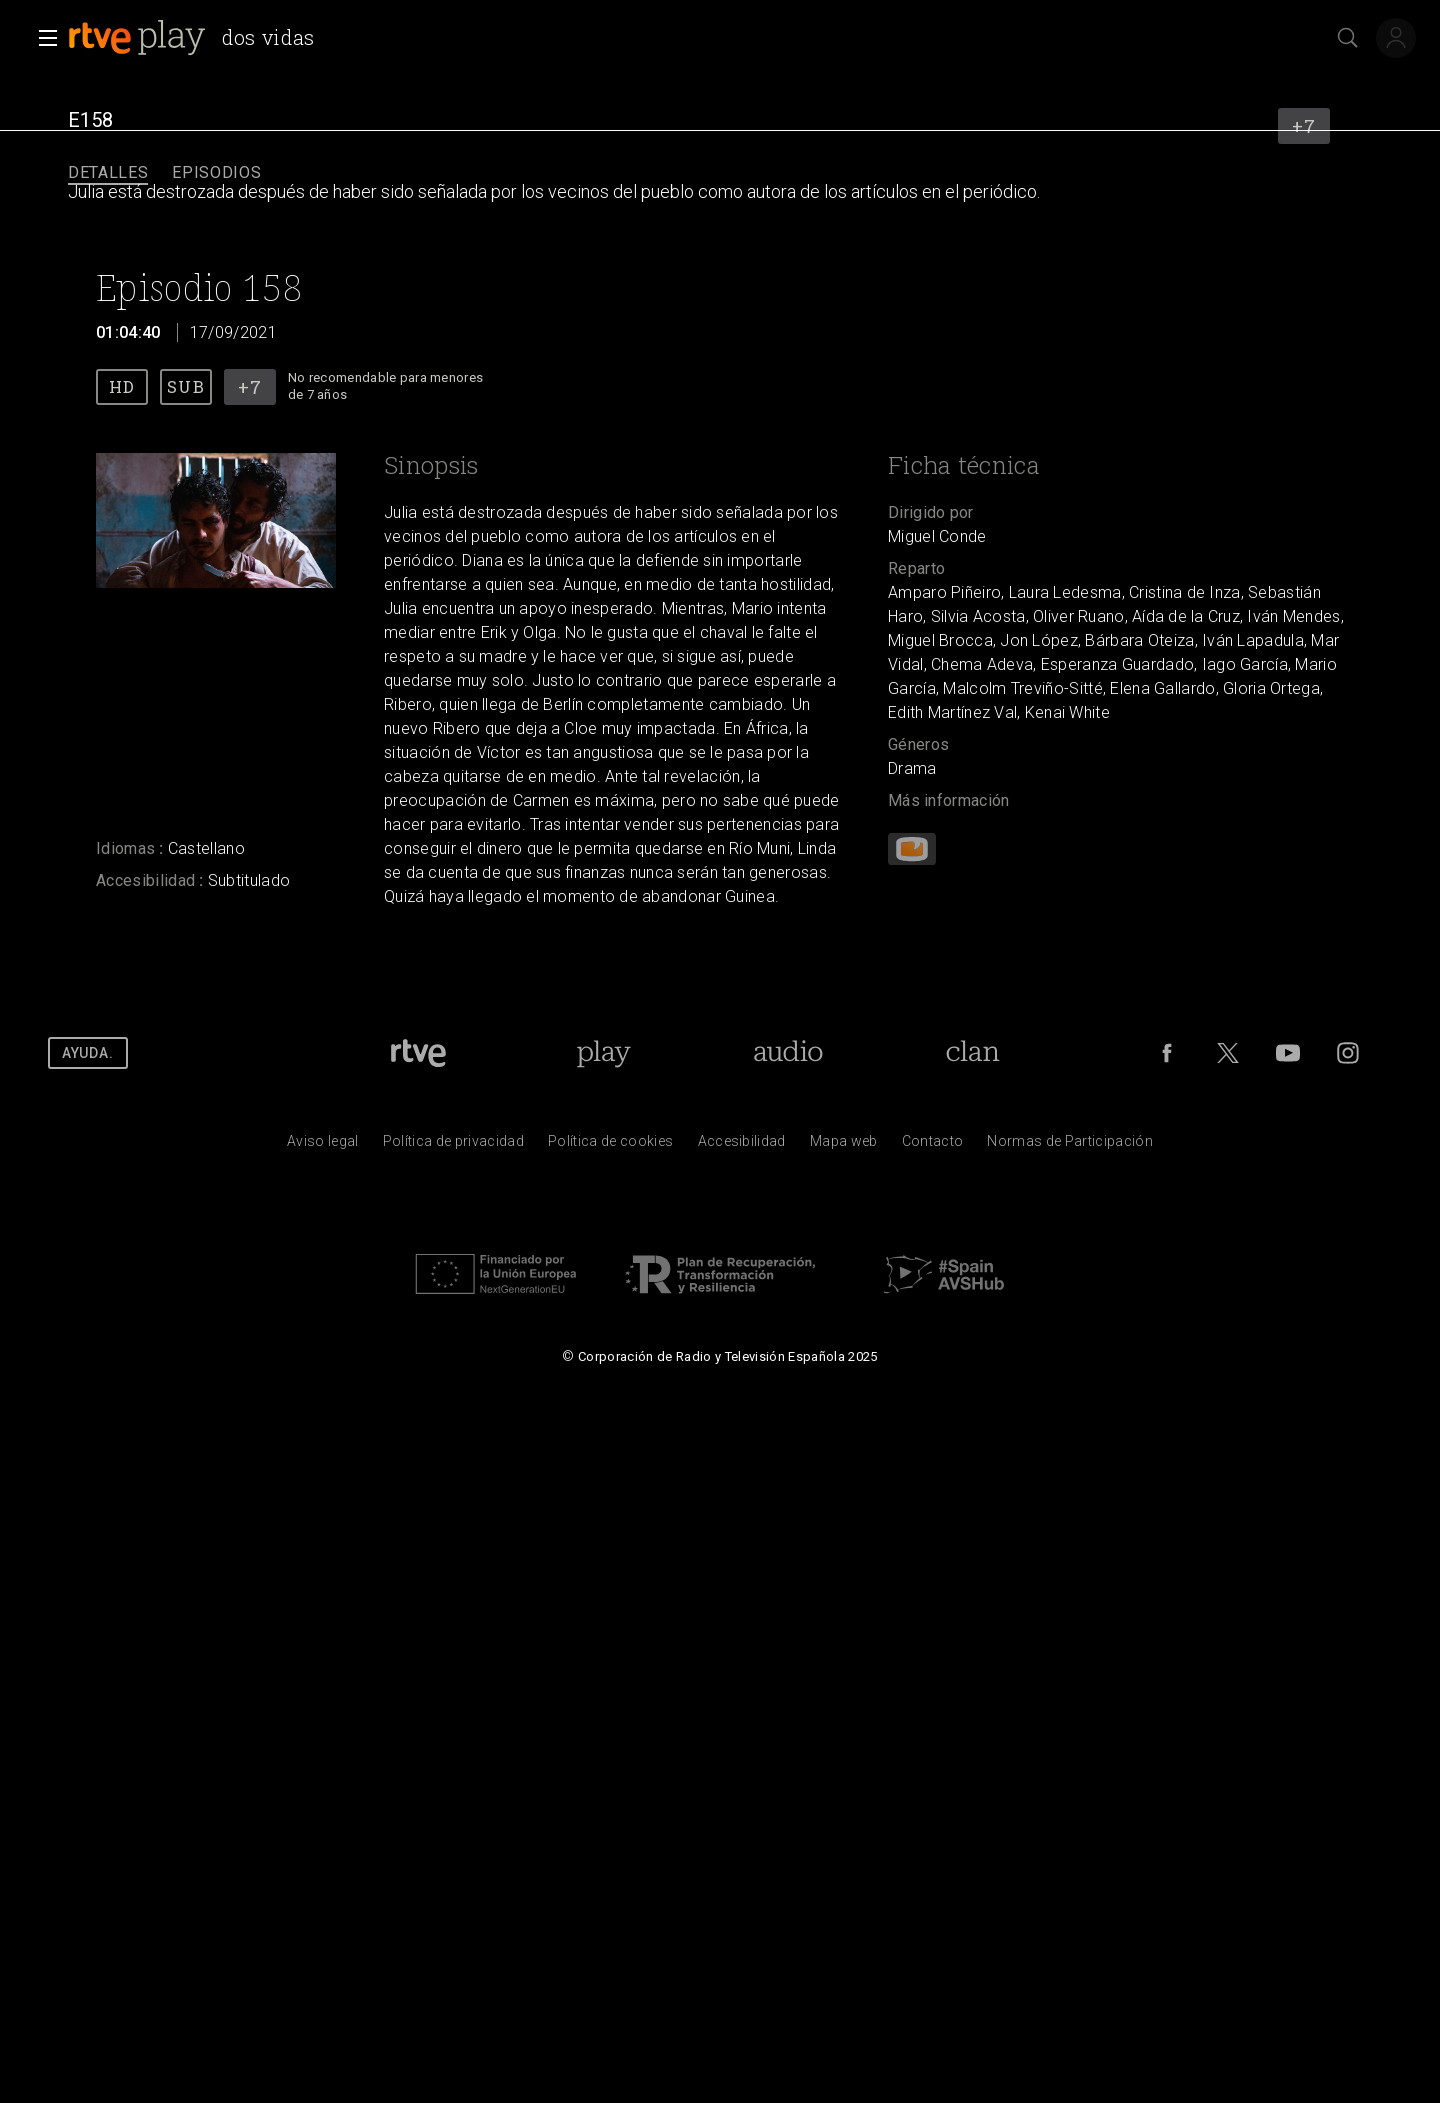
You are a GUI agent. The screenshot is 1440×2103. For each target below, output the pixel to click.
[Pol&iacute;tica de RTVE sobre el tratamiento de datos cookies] (610, 1146)
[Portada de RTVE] (418, 1053)
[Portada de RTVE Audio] (788, 1053)
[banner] (199, 38)
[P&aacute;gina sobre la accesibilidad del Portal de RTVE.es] (742, 1146)
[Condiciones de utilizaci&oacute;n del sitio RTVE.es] (323, 1146)
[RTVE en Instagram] (1348, 1053)
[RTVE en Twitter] (1228, 1053)
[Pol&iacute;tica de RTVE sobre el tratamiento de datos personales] (453, 1146)
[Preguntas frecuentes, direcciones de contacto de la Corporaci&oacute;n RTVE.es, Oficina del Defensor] (933, 1146)
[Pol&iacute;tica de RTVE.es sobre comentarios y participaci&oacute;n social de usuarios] (1070, 1146)
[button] (42, 38)
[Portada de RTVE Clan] (972, 1053)
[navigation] (720, 173)
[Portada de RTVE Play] (603, 1053)
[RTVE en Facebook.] (1167, 1053)
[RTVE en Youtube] (1288, 1053)
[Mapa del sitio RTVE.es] (844, 1146)
